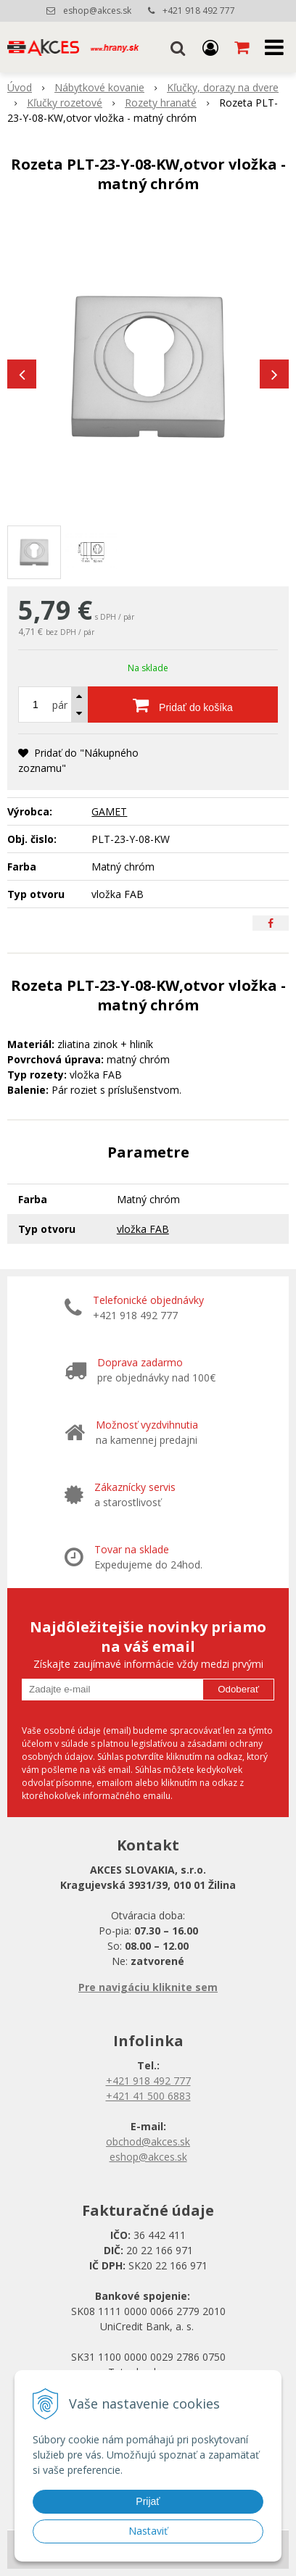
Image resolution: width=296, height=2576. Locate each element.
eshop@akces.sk (97, 10)
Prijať (148, 2501)
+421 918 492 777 (199, 10)
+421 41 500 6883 (148, 2096)
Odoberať (238, 1689)
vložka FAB (143, 1229)
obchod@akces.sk (148, 2141)
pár (59, 705)
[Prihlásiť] (210, 47)
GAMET (109, 811)
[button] (178, 47)
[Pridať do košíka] (183, 704)
